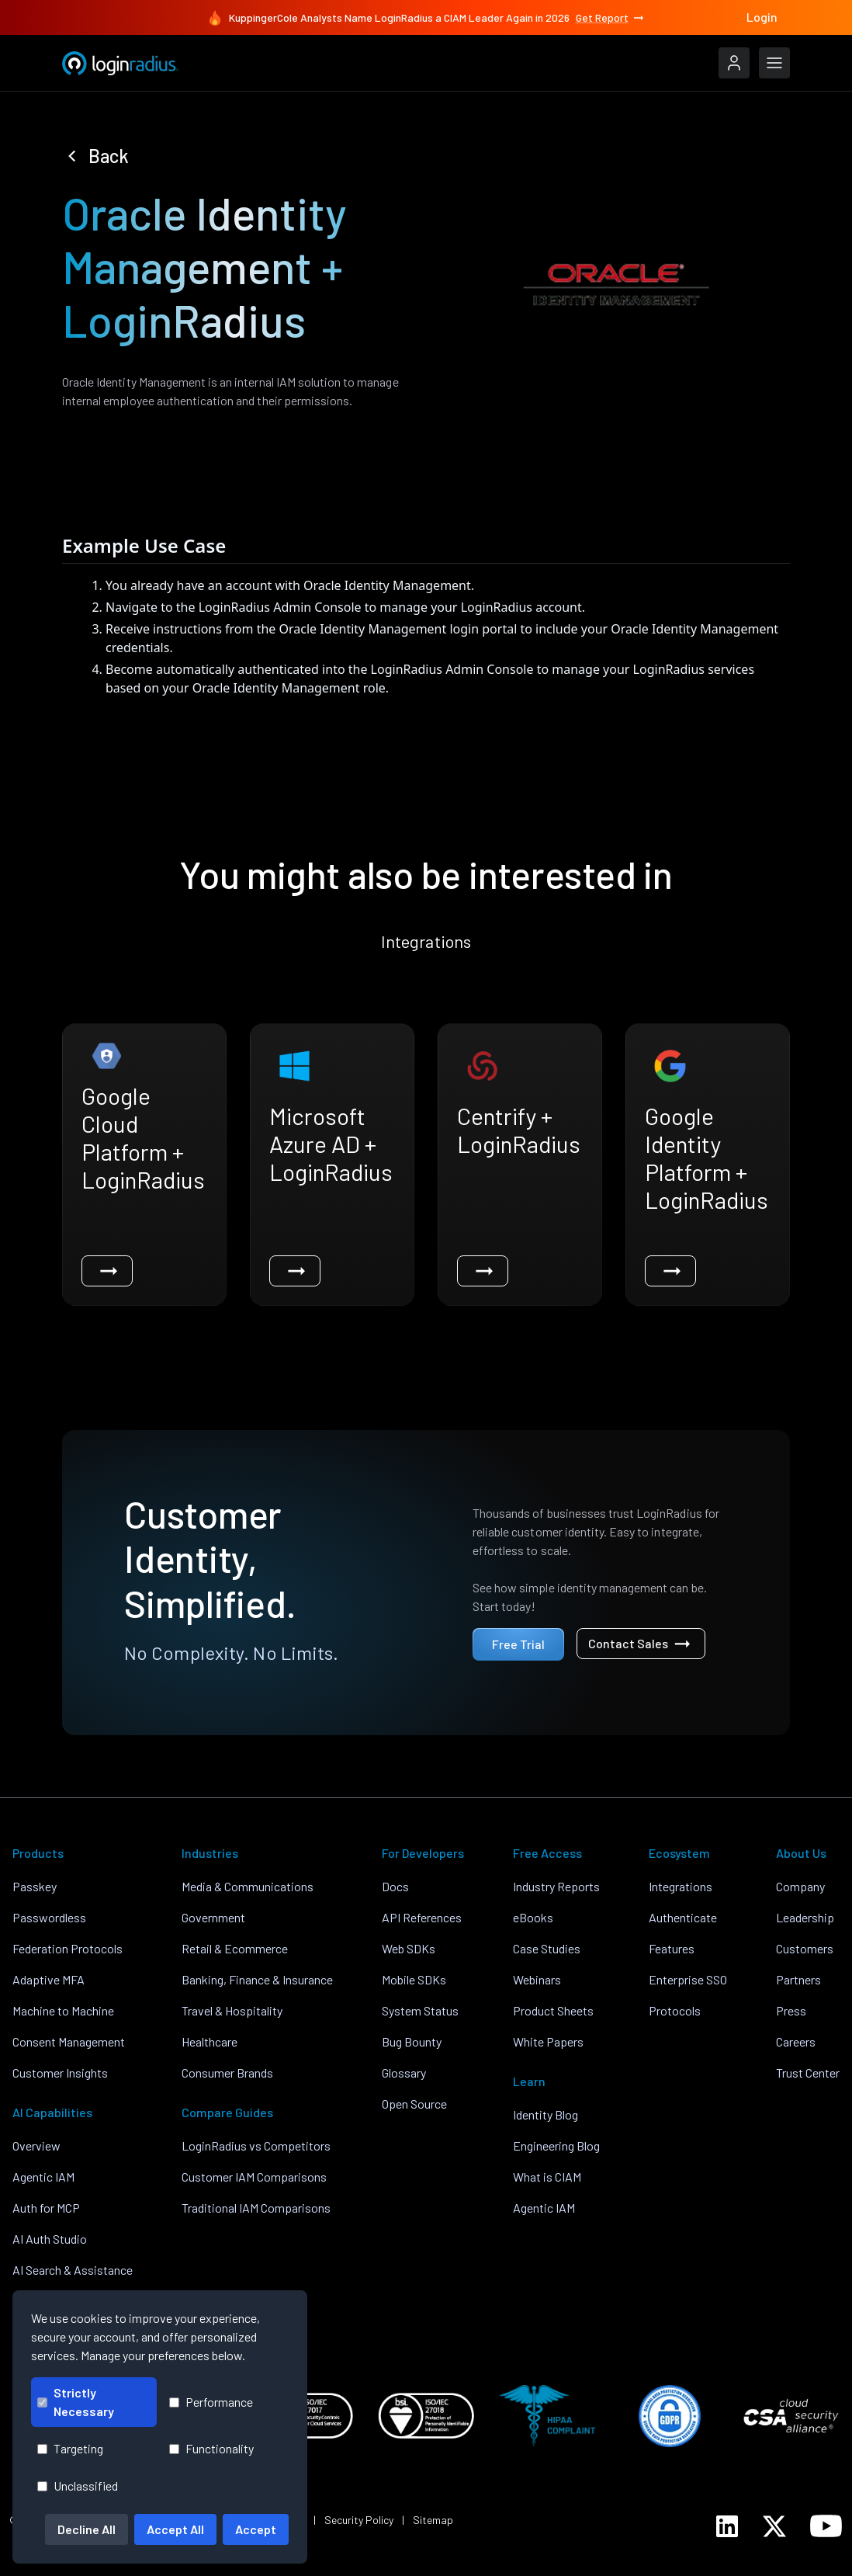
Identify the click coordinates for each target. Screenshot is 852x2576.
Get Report (611, 18)
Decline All (86, 2529)
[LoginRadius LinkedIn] (727, 2526)
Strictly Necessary (75, 2401)
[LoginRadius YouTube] (826, 2526)
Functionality (211, 2448)
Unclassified (77, 2485)
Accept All (175, 2529)
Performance (211, 2401)
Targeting (70, 2448)
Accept (255, 2529)
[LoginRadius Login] (734, 62)
